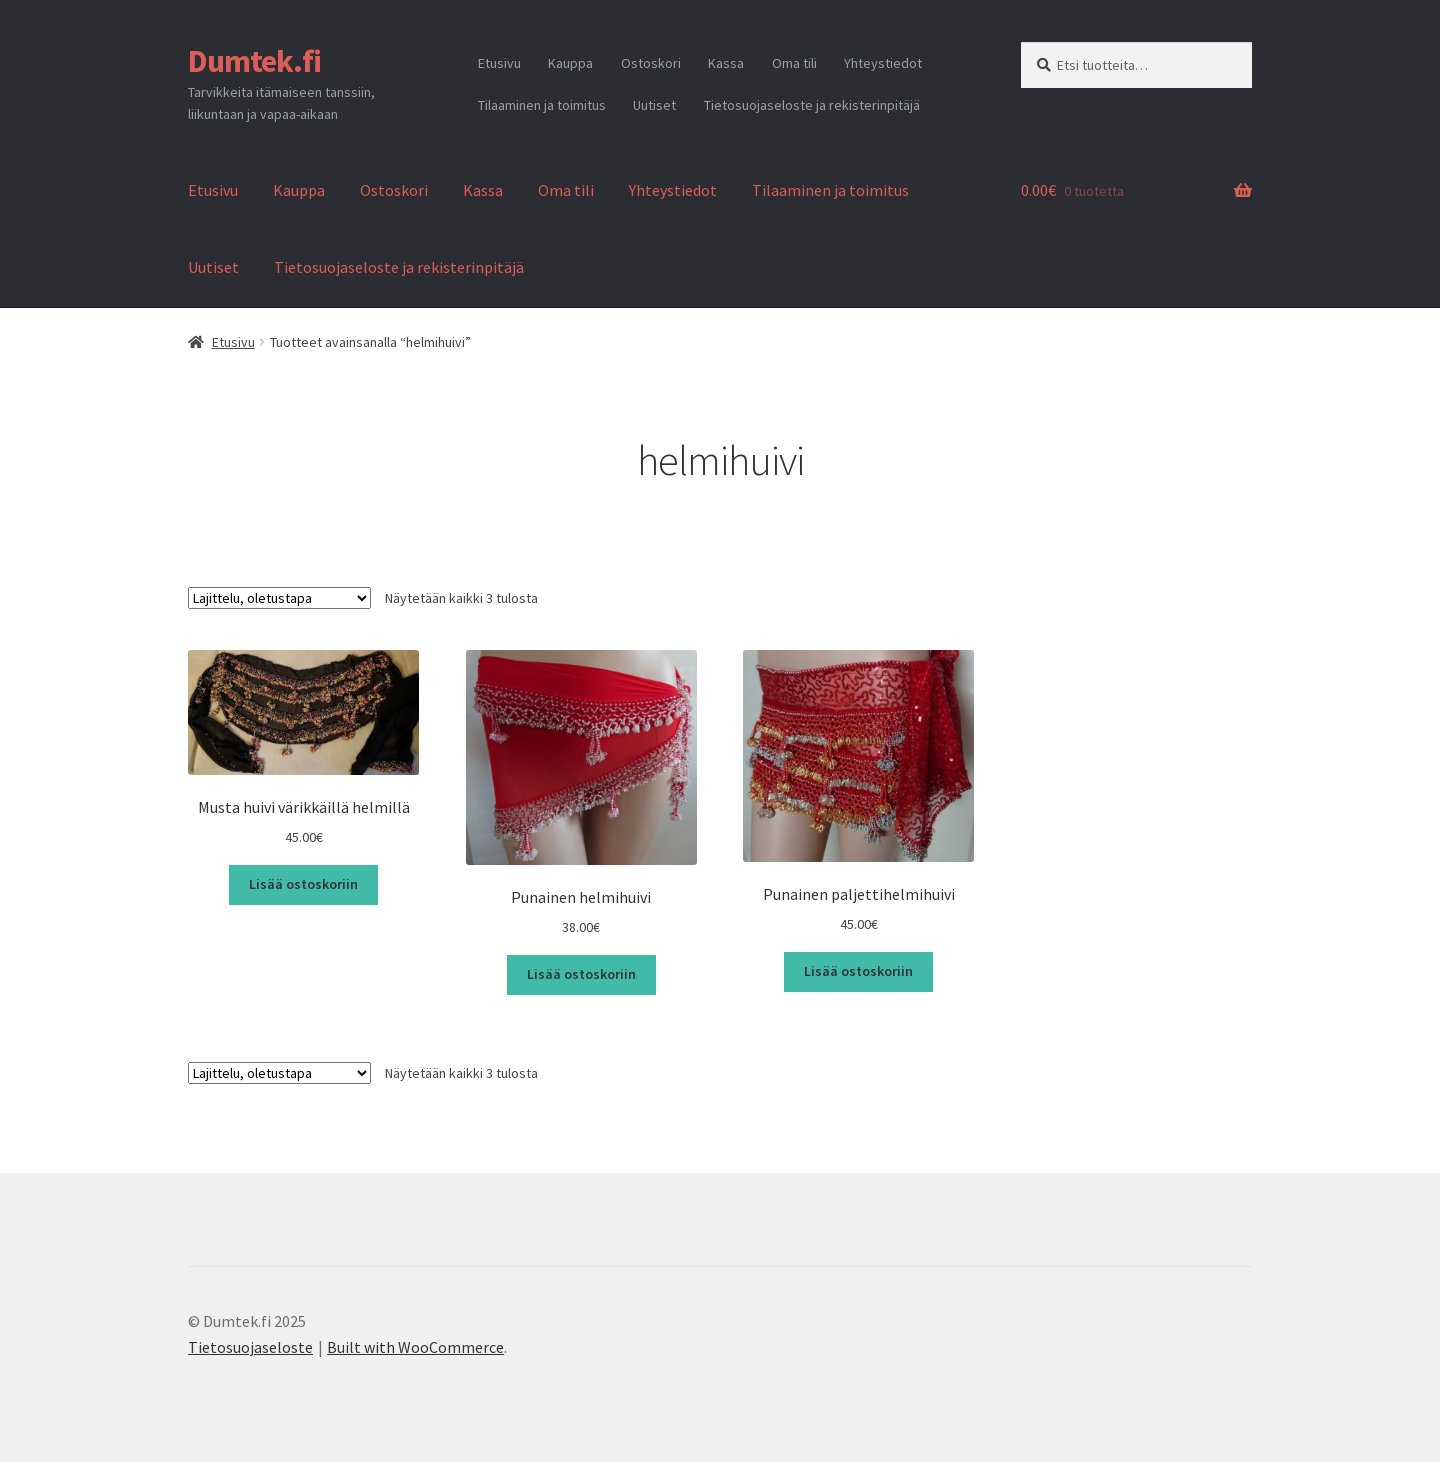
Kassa (726, 63)
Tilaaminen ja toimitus (542, 105)
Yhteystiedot (883, 63)
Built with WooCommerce (415, 1347)
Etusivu (499, 63)
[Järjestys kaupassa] (279, 598)
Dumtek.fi (254, 61)
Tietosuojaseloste (250, 1347)
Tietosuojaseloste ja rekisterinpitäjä (812, 105)
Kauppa (570, 63)
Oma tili (794, 63)
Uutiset (654, 105)
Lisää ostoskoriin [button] (303, 884)
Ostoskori (651, 63)
